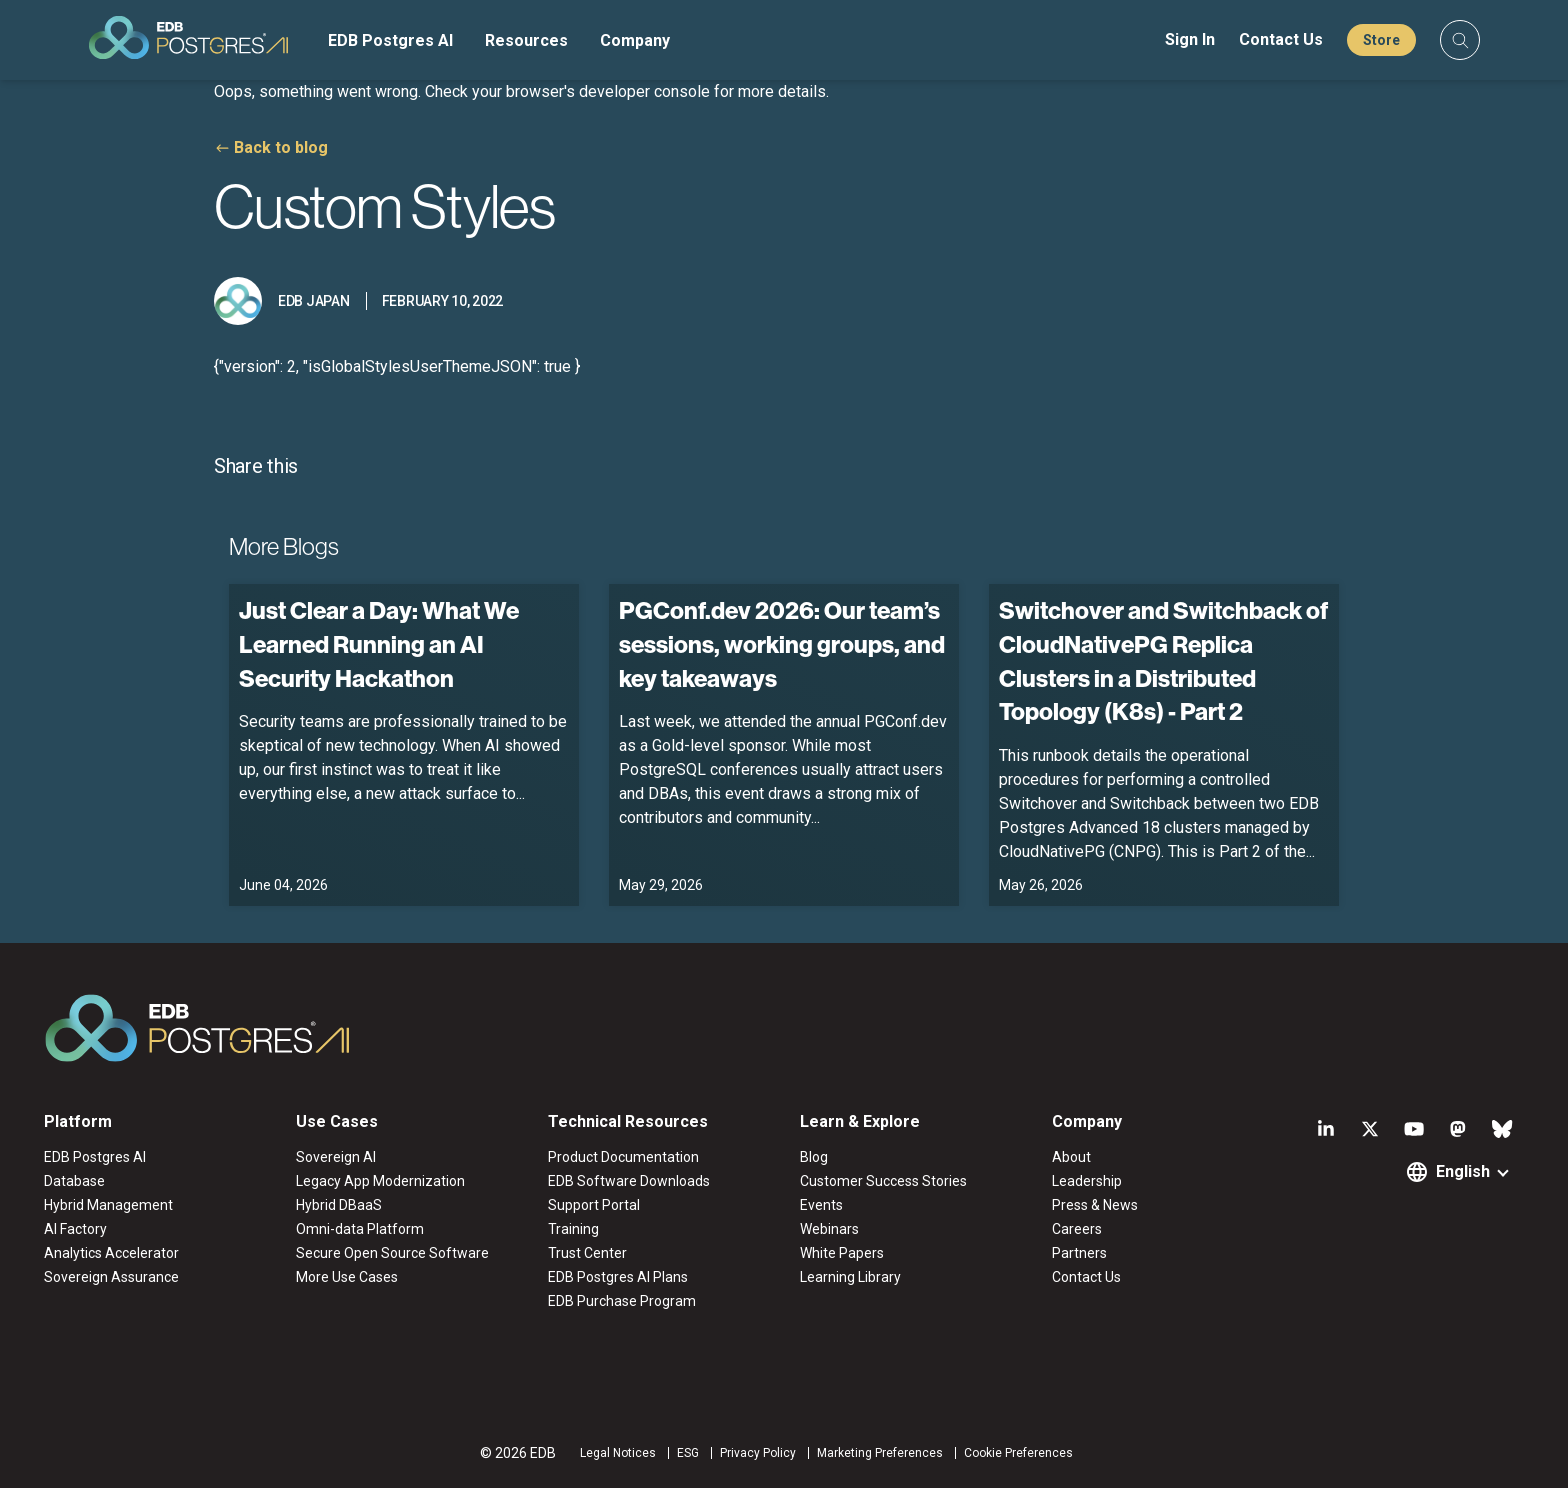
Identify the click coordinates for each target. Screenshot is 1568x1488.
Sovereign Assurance (111, 1277)
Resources (526, 40)
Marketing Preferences (880, 1453)
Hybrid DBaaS (339, 1205)
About (1071, 1157)
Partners (1079, 1253)
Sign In (1190, 39)
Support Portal (594, 1205)
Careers (1077, 1229)
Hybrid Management (108, 1205)
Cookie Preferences (1018, 1453)
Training (573, 1229)
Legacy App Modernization (380, 1181)
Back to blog (281, 147)
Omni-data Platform (360, 1229)
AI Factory (75, 1229)
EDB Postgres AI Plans (618, 1277)
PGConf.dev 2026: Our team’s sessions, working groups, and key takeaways (782, 643)
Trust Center (587, 1253)
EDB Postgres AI (390, 40)
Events (821, 1205)
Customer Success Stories (883, 1181)
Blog (814, 1157)
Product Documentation (623, 1157)
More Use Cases (347, 1277)
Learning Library (850, 1277)
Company (635, 40)
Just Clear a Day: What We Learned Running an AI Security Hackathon (379, 643)
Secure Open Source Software (392, 1253)
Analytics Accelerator (111, 1253)
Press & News (1095, 1205)
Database (74, 1181)
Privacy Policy (758, 1453)
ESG (688, 1453)
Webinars (829, 1229)
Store (1381, 40)
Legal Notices (618, 1453)
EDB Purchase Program (622, 1301)
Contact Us (1281, 39)
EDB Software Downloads (629, 1181)
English (1463, 1171)
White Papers (842, 1253)
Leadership (1087, 1181)
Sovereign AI (336, 1157)
